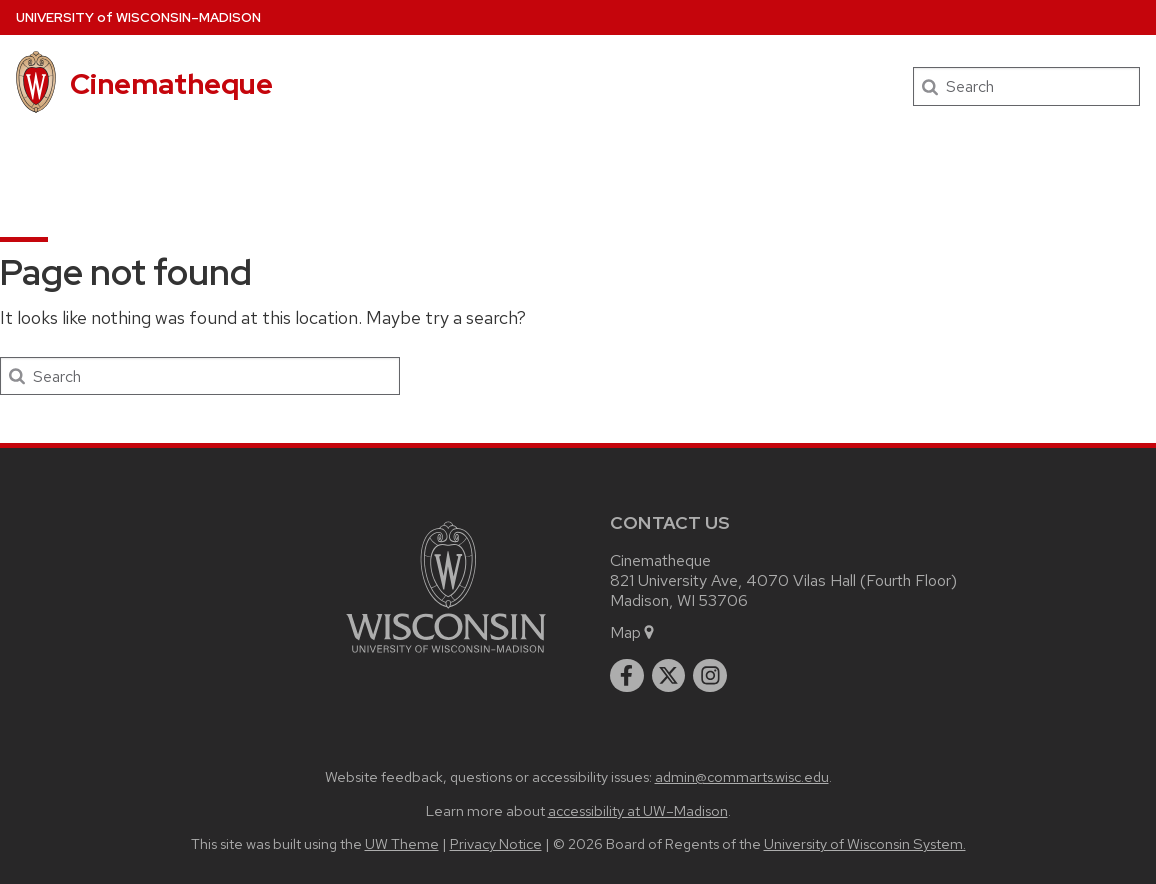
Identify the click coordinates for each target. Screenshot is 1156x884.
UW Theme (402, 843)
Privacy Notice (496, 843)
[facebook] (627, 676)
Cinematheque (171, 84)
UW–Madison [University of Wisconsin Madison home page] (138, 17)
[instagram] (710, 676)
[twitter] (669, 676)
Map (633, 632)
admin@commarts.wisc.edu (742, 776)
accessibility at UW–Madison (638, 810)
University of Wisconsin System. (865, 843)
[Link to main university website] (446, 656)
